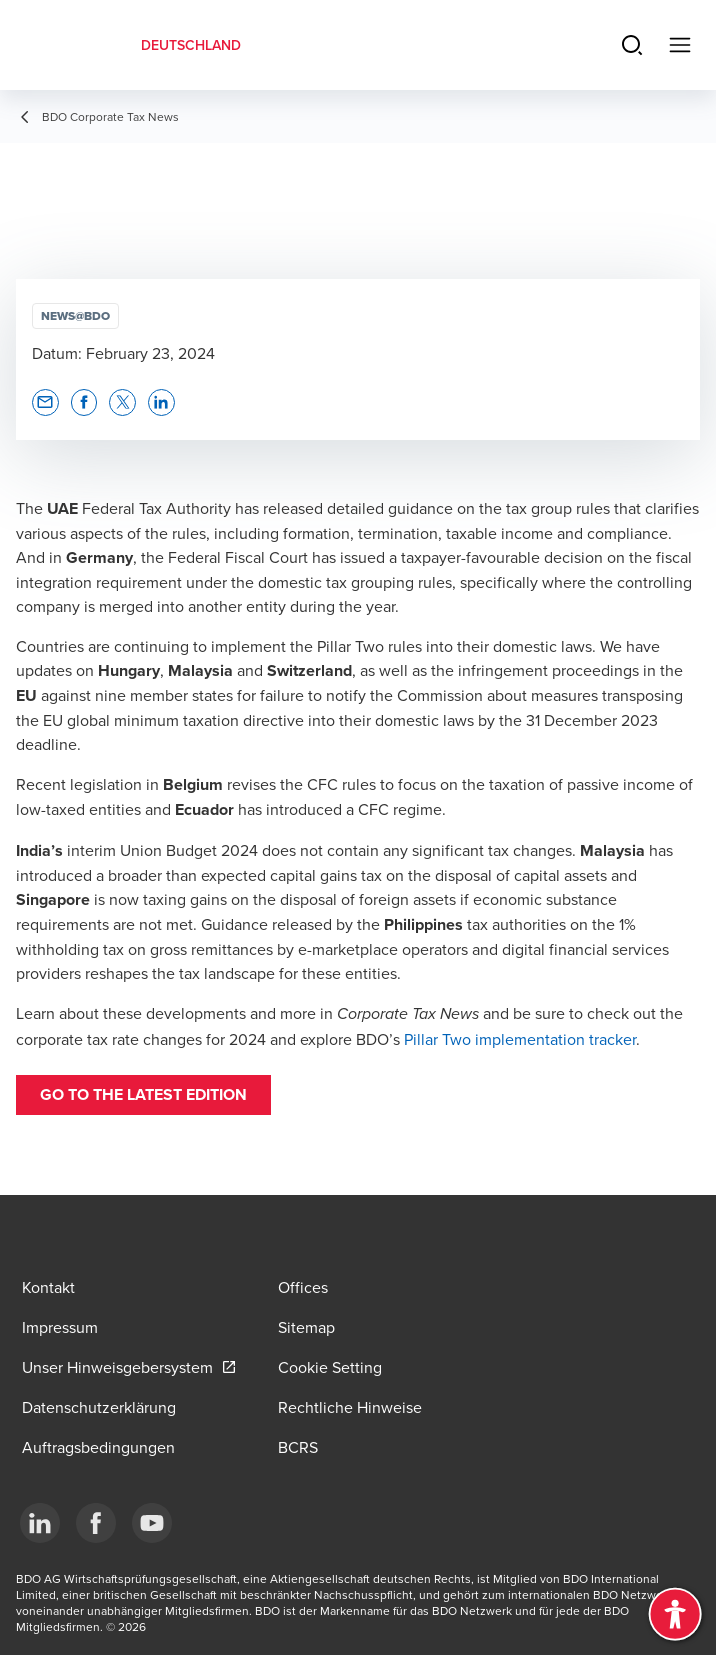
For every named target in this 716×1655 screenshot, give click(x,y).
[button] (45, 402)
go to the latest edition (143, 1094)
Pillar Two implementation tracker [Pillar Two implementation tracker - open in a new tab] (520, 1039)
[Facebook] (96, 1523)
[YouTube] (152, 1523)
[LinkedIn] (40, 1523)
